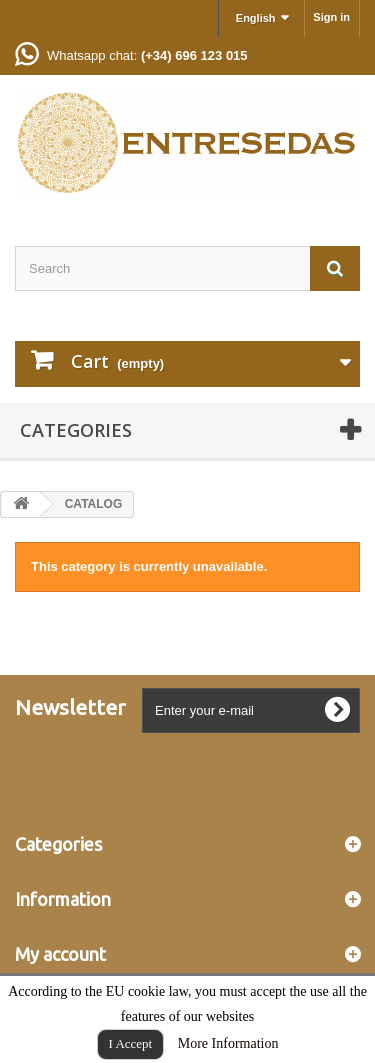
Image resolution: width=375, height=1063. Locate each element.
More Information (228, 1043)
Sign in (331, 17)
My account (60, 954)
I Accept (131, 1043)
